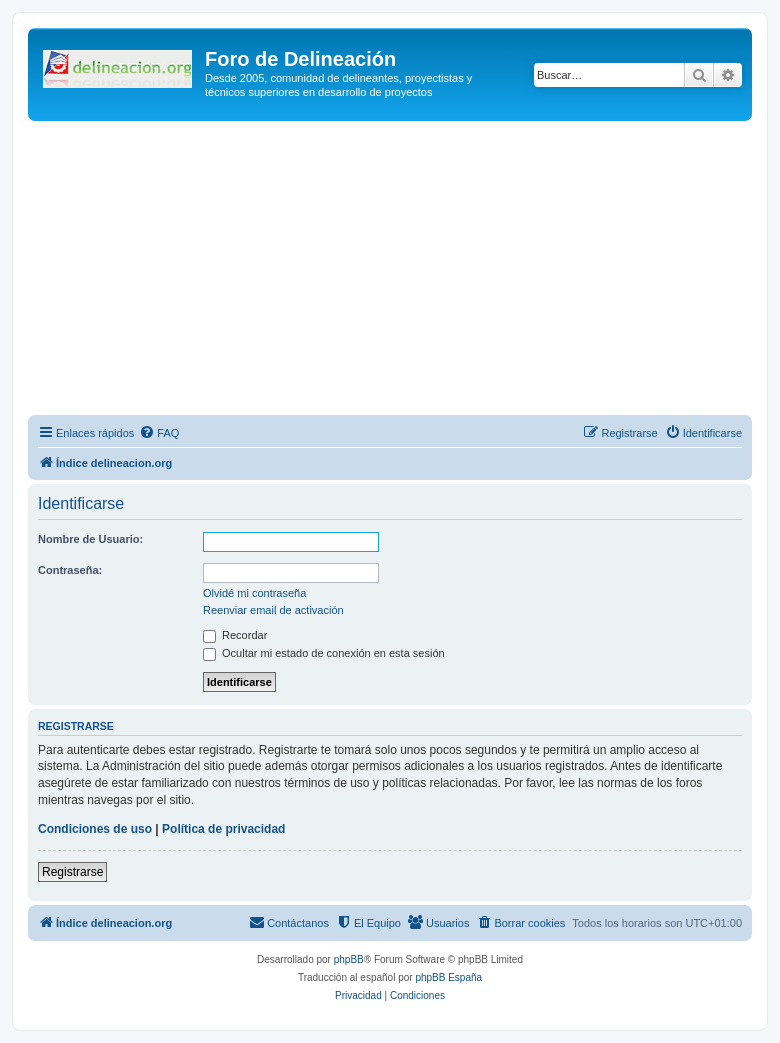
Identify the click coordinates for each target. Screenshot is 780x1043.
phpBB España (448, 977)
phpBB (349, 959)
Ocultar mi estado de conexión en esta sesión (324, 653)
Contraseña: (70, 570)
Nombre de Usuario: (90, 539)
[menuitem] (159, 433)
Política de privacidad (223, 829)
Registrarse (72, 872)
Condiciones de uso (95, 829)
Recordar (235, 635)
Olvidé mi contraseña (254, 593)
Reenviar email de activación (273, 610)
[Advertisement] (404, 271)
